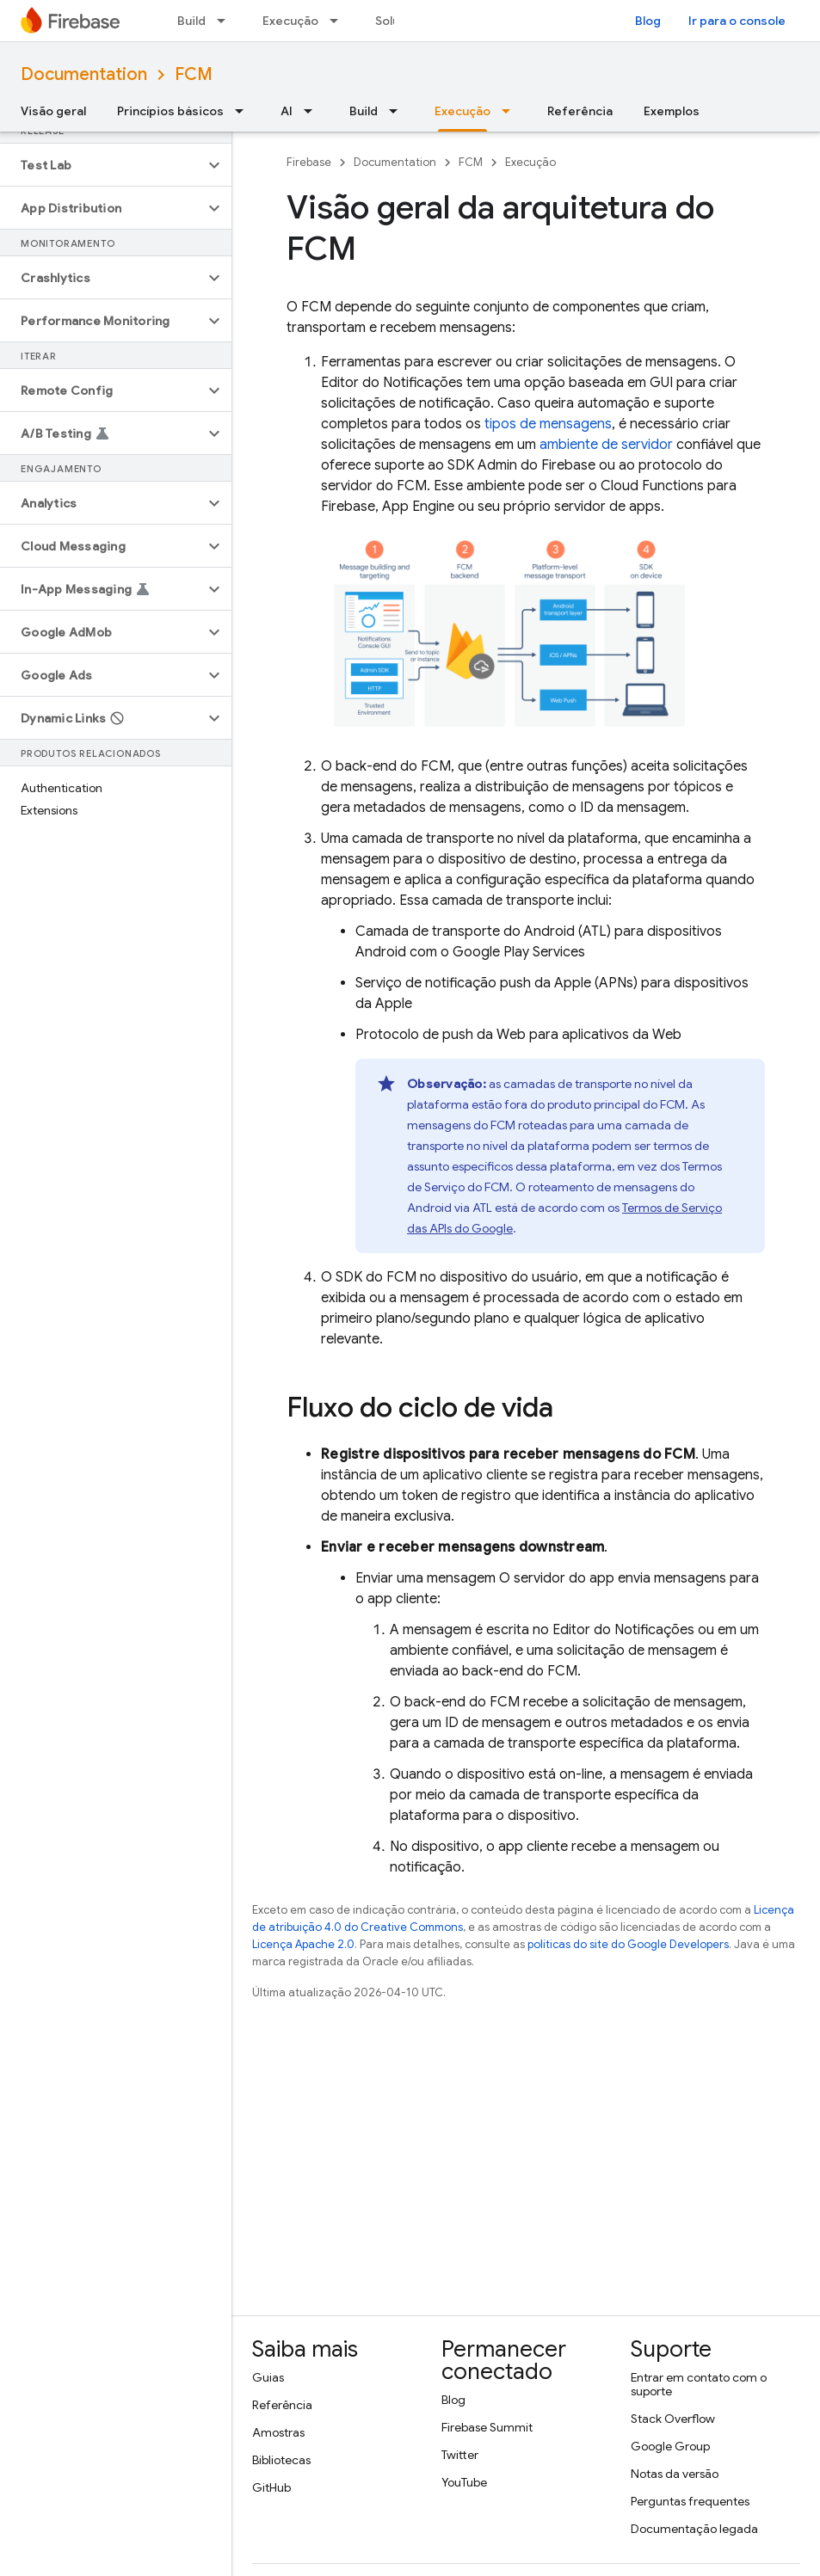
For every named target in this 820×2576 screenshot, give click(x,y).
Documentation (84, 74)
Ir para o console (737, 20)
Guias (268, 2377)
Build (191, 20)
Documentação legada (694, 2528)
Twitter (459, 2454)
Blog (648, 20)
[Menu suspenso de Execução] (339, 20)
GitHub (271, 2487)
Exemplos (672, 111)
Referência (580, 111)
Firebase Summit (487, 2427)
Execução (290, 20)
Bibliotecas (281, 2460)
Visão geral (53, 111)
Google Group (670, 2446)
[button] (102, 165)
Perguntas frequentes (690, 2501)
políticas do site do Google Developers (628, 1944)
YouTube (464, 2482)
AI (287, 111)
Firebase (309, 162)
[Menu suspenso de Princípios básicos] (244, 111)
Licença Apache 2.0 (303, 1944)
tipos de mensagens (548, 424)
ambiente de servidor (606, 444)
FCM (194, 74)
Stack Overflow (673, 2418)
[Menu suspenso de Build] (226, 20)
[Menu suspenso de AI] (313, 111)
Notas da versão (674, 2473)
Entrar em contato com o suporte (699, 2384)
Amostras (278, 2432)
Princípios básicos (170, 111)
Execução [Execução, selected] (462, 111)
